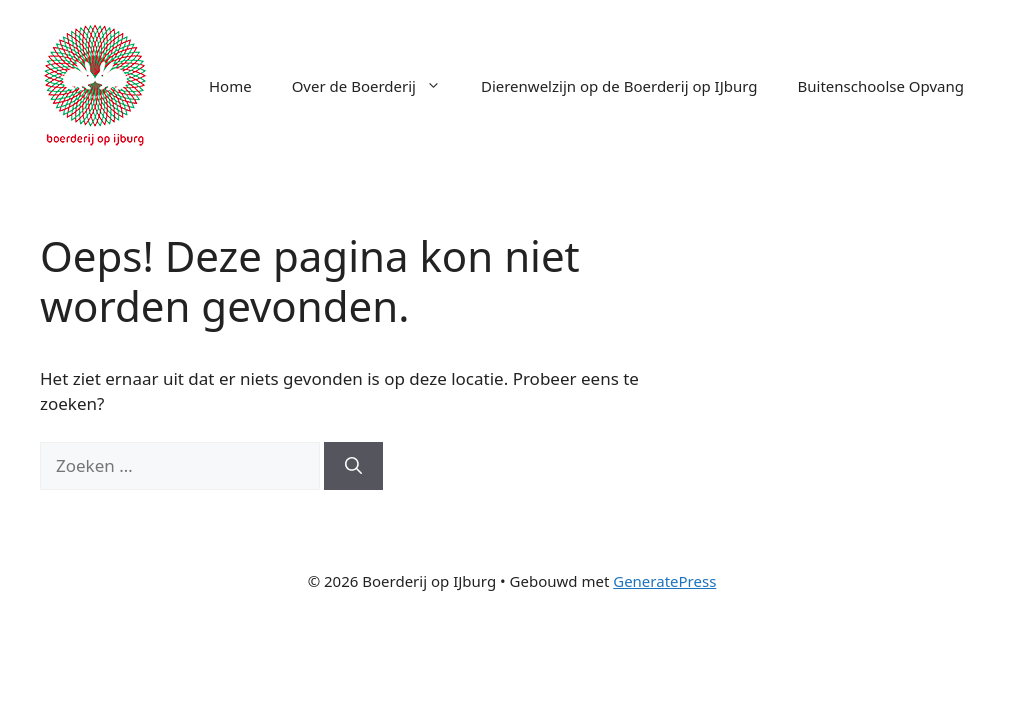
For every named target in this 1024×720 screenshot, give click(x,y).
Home (230, 86)
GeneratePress (664, 581)
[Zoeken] (353, 466)
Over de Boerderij (376, 86)
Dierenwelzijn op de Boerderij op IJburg (619, 86)
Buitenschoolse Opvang (881, 86)
